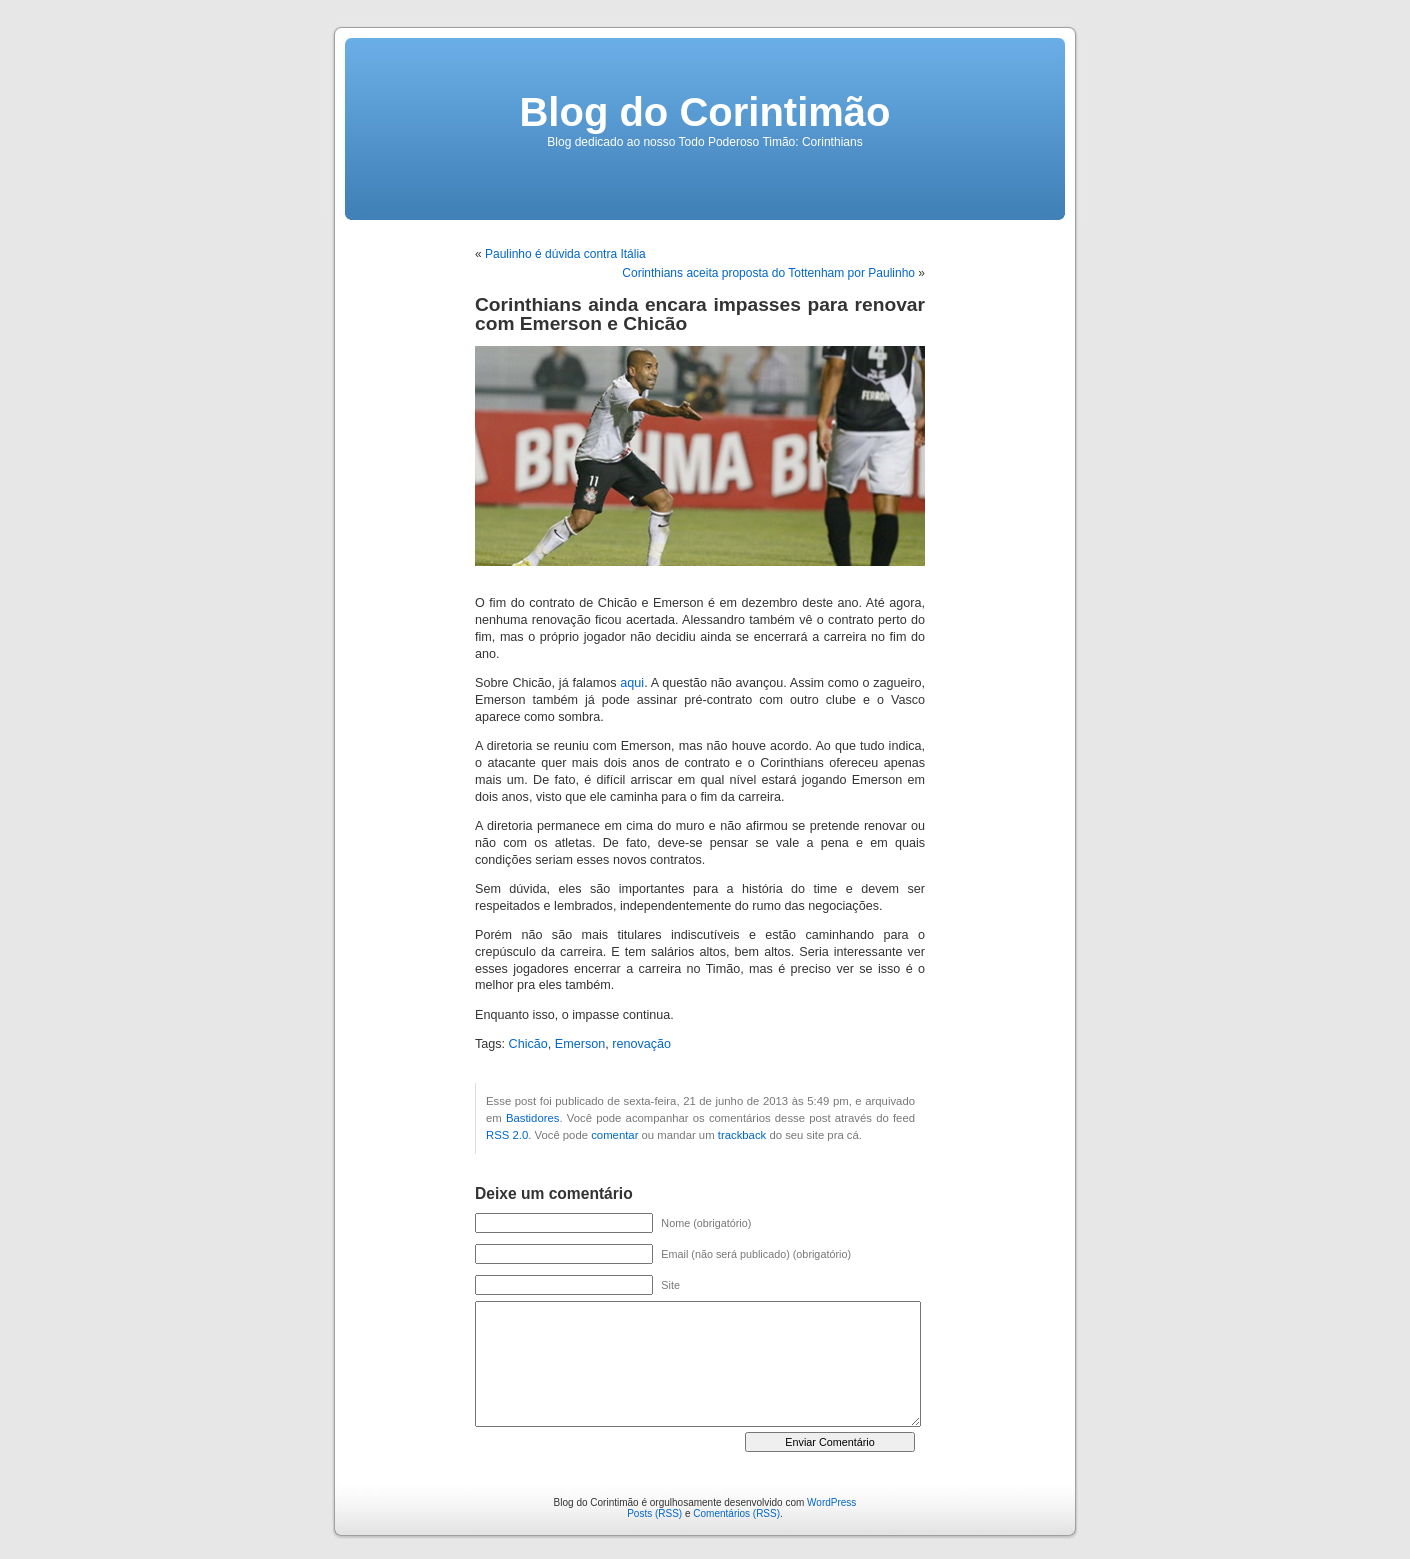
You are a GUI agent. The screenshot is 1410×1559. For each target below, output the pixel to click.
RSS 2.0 (507, 1135)
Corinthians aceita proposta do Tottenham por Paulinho (768, 273)
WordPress (831, 1502)
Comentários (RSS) (736, 1513)
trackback (742, 1135)
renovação (641, 1044)
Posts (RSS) (654, 1513)
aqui (632, 683)
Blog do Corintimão (704, 112)
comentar (614, 1135)
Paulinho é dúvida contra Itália (565, 254)
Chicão (528, 1044)
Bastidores (533, 1118)
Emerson (580, 1044)
